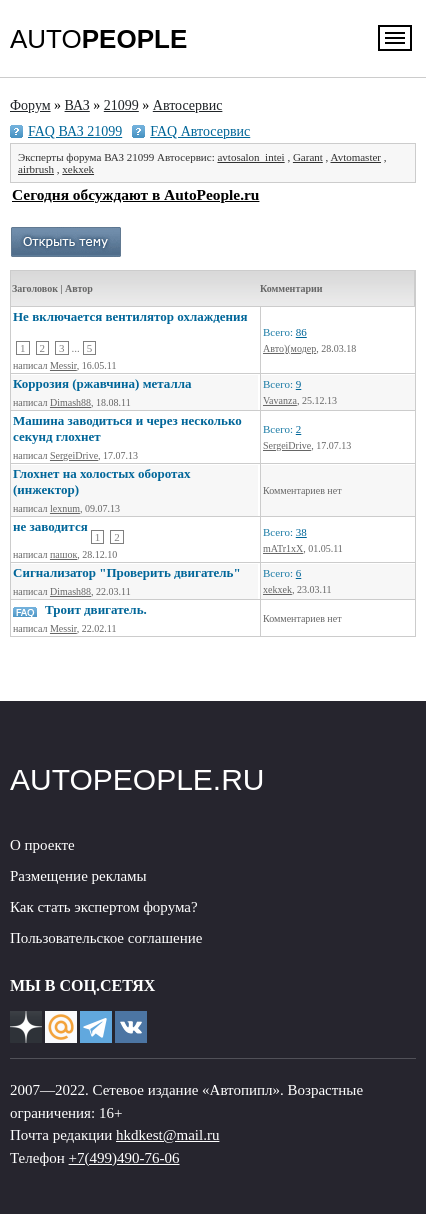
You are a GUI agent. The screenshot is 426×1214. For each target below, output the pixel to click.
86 (301, 332)
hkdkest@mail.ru (167, 1135)
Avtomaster (356, 157)
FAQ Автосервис (200, 131)
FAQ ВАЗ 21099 (75, 131)
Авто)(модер (289, 348)
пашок (63, 554)
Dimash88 (70, 402)
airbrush (36, 169)
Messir (63, 365)
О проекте (42, 845)
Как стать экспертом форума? (104, 907)
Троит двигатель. (96, 609)
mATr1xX (283, 548)
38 (301, 532)
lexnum (65, 508)
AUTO (98, 39)
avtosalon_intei (250, 157)
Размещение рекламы (78, 876)
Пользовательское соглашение (106, 938)
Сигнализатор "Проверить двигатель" (127, 572)
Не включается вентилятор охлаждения (130, 316)
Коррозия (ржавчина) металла (102, 383)
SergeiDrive (74, 455)
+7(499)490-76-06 (124, 1158)
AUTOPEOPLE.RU (137, 779)
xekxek (78, 169)
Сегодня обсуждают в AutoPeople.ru (135, 194)
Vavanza (280, 400)
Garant (308, 157)
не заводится (50, 526)
